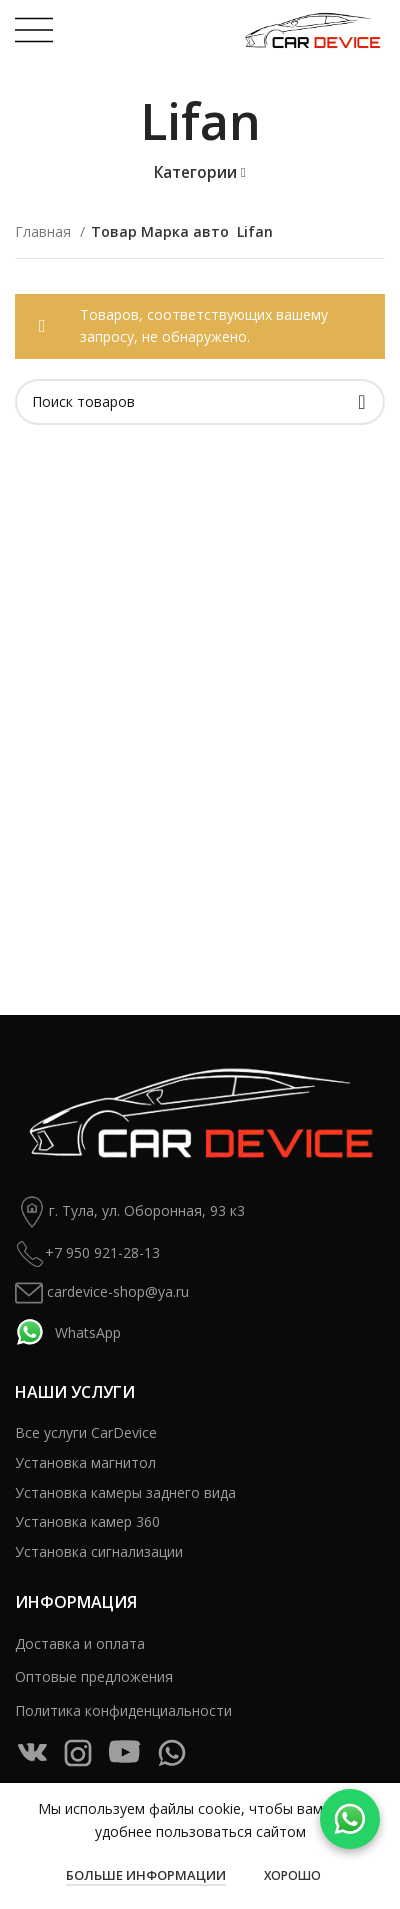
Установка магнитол (85, 1462)
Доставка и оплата (80, 1643)
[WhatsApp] (350, 1819)
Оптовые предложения (94, 1676)
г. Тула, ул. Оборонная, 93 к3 (130, 1212)
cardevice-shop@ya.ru (102, 1293)
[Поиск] (200, 402)
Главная (45, 231)
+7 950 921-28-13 (87, 1254)
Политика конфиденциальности (123, 1710)
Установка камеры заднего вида (125, 1492)
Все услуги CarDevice (86, 1432)
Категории (195, 172)
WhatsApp (68, 1332)
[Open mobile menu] (34, 30)
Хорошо (292, 1875)
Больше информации (146, 1875)
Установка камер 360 (87, 1521)
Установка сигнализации (99, 1551)
